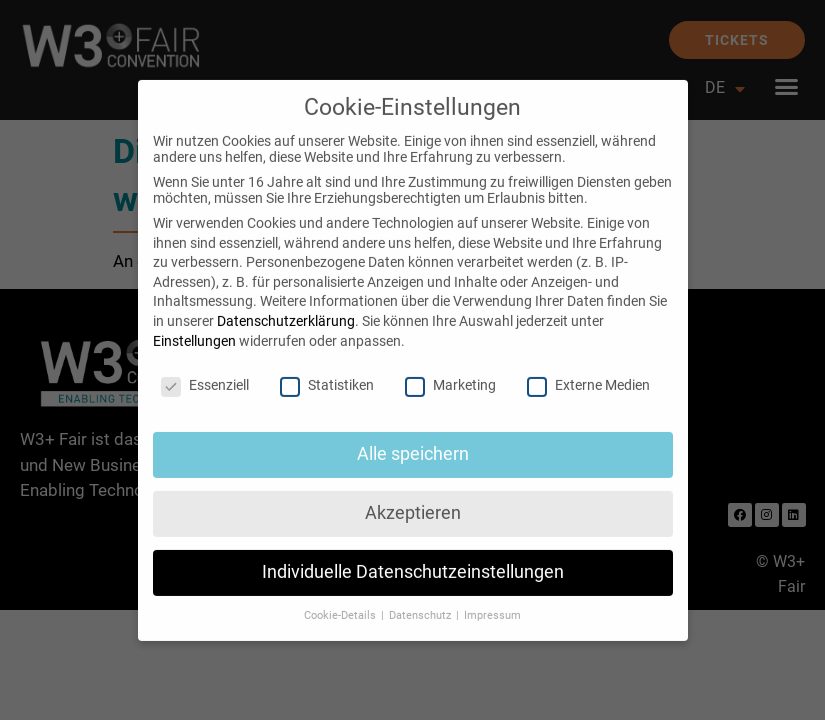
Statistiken (327, 369)
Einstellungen (194, 324)
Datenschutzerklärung (286, 305)
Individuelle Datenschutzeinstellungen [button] (413, 556)
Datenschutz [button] (421, 599)
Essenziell (205, 369)
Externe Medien (588, 369)
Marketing (450, 369)
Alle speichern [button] (413, 438)
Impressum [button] (492, 599)
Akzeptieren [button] (413, 497)
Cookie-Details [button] (341, 599)
